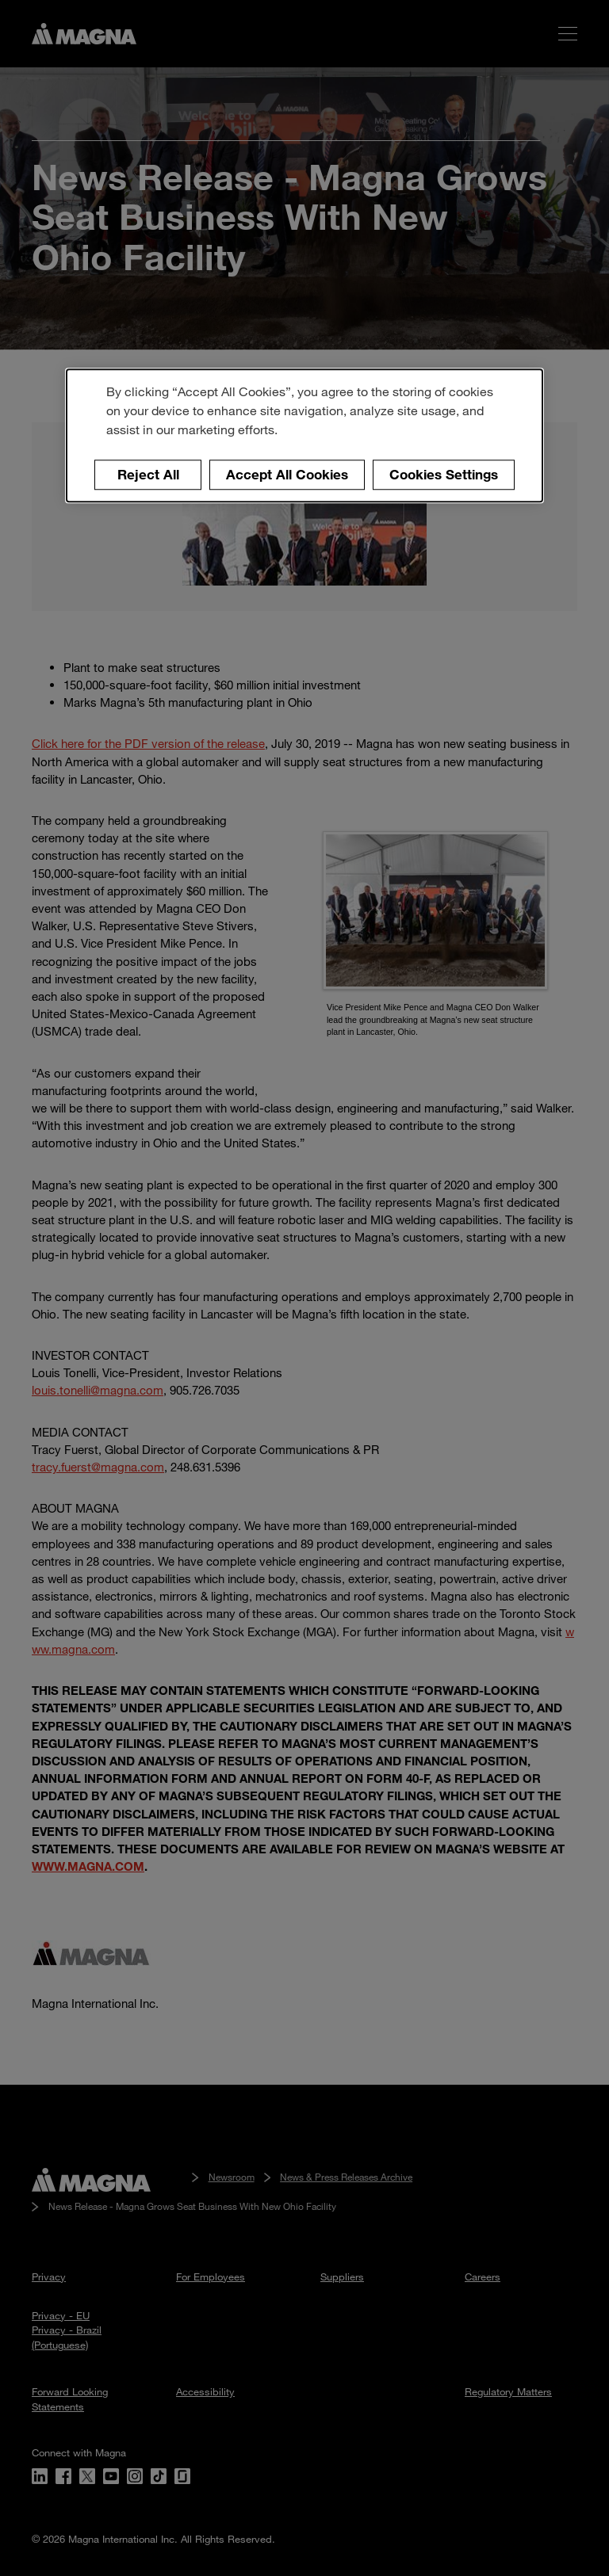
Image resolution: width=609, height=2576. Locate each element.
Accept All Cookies (287, 474)
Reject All (148, 474)
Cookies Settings (443, 474)
